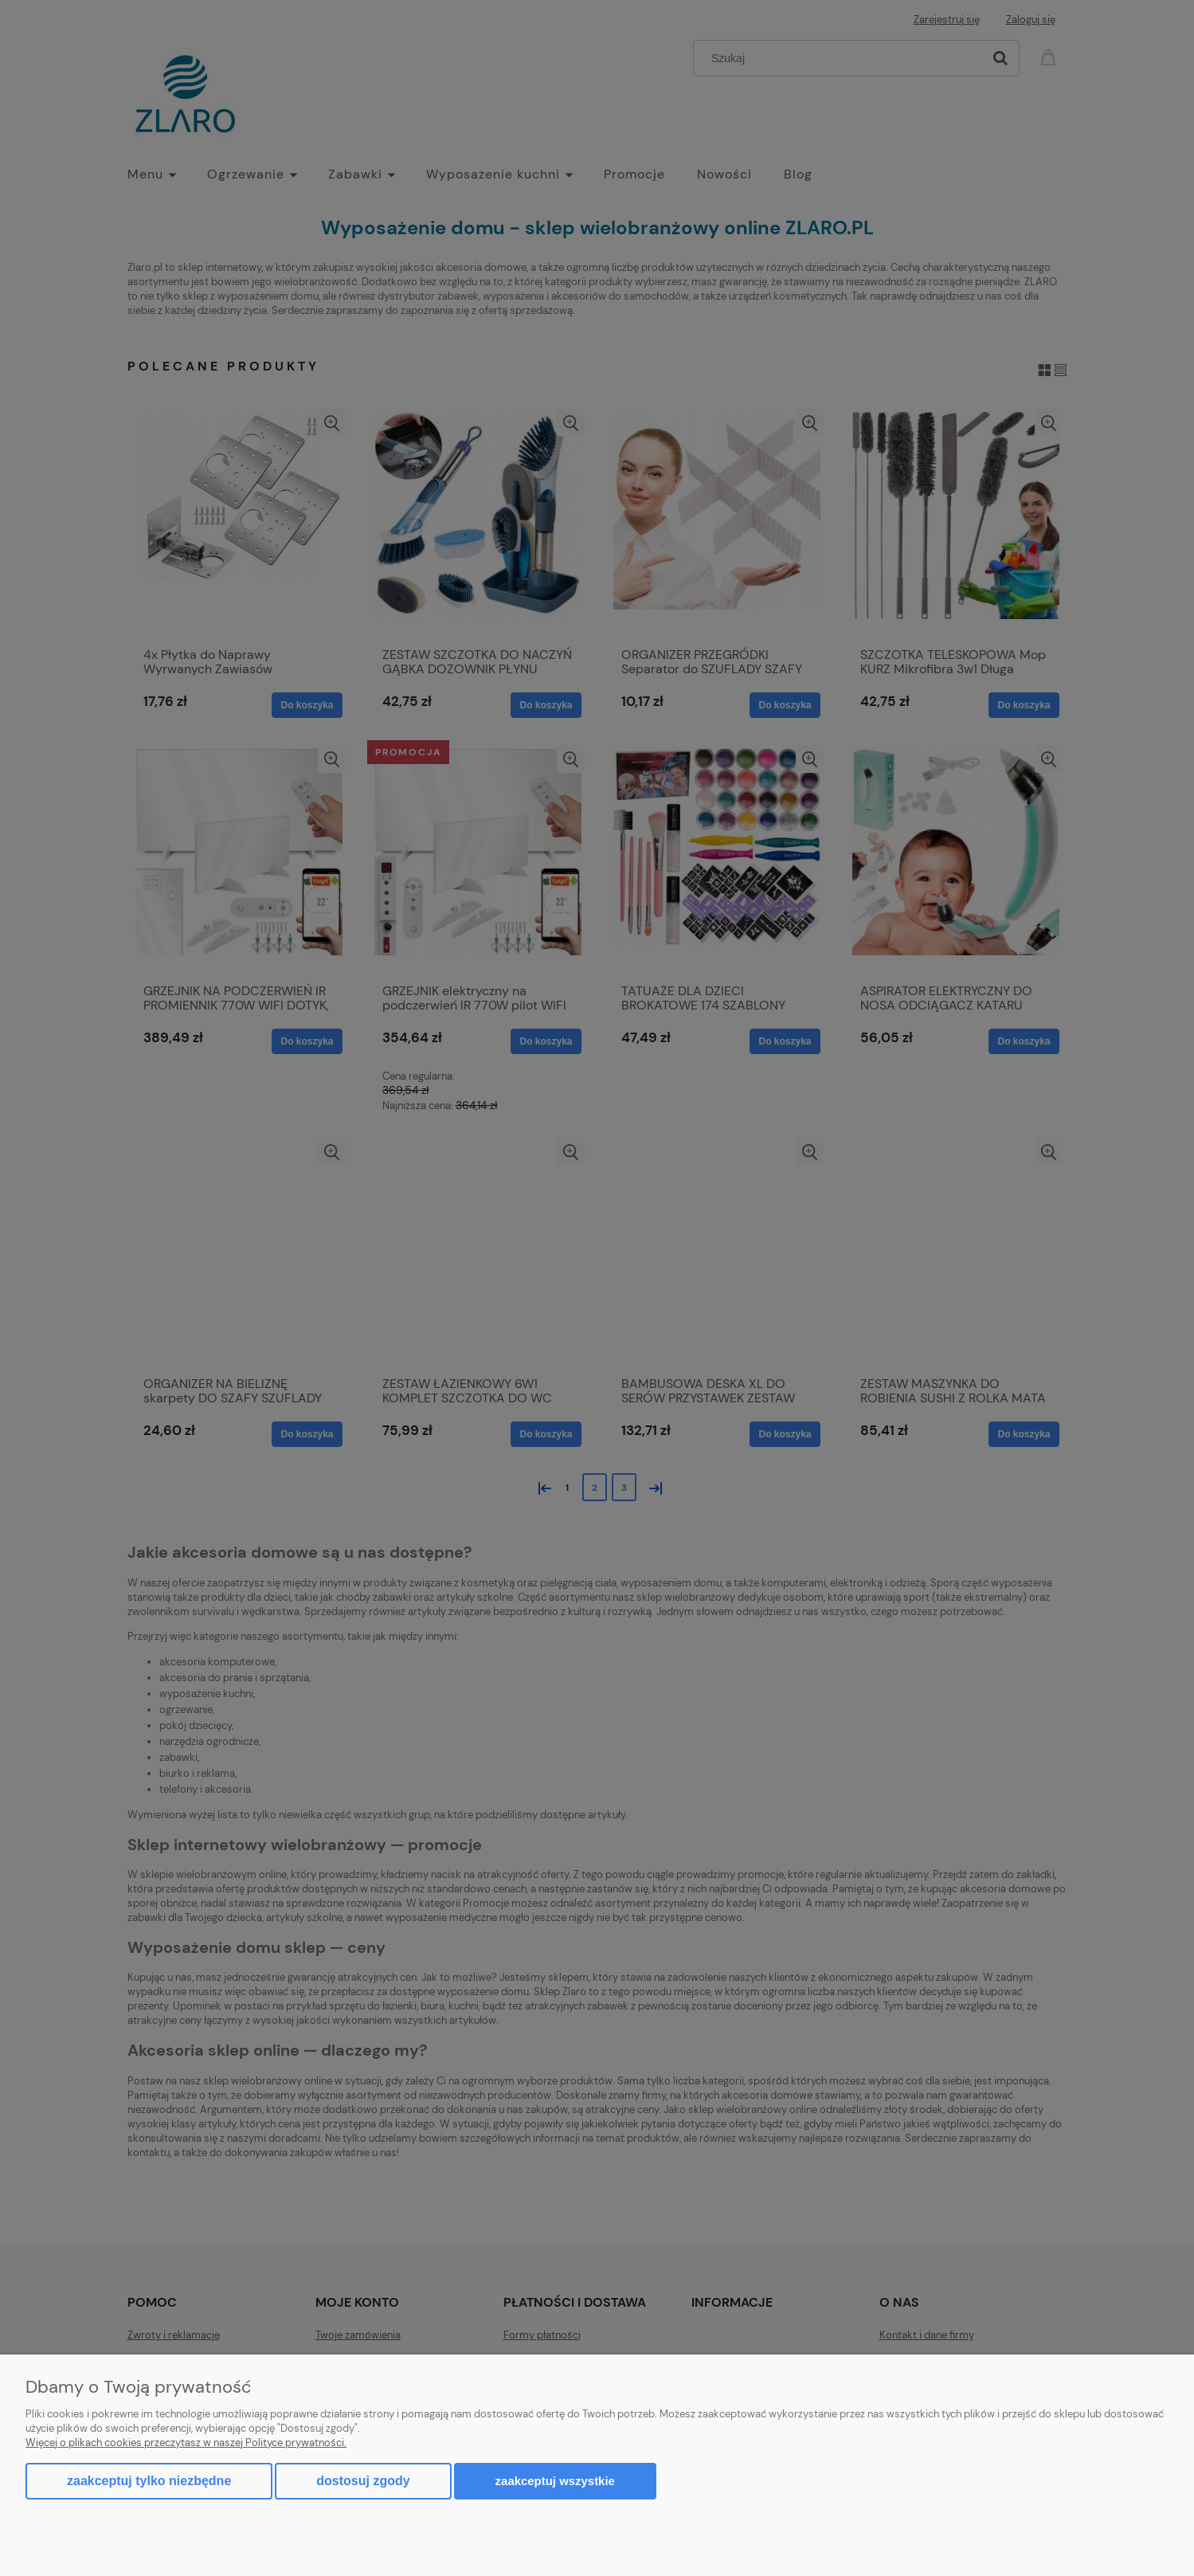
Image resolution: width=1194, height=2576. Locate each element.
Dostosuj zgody (362, 2481)
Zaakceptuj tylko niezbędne (149, 2481)
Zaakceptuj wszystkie (555, 2481)
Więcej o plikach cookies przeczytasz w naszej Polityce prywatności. (185, 2442)
